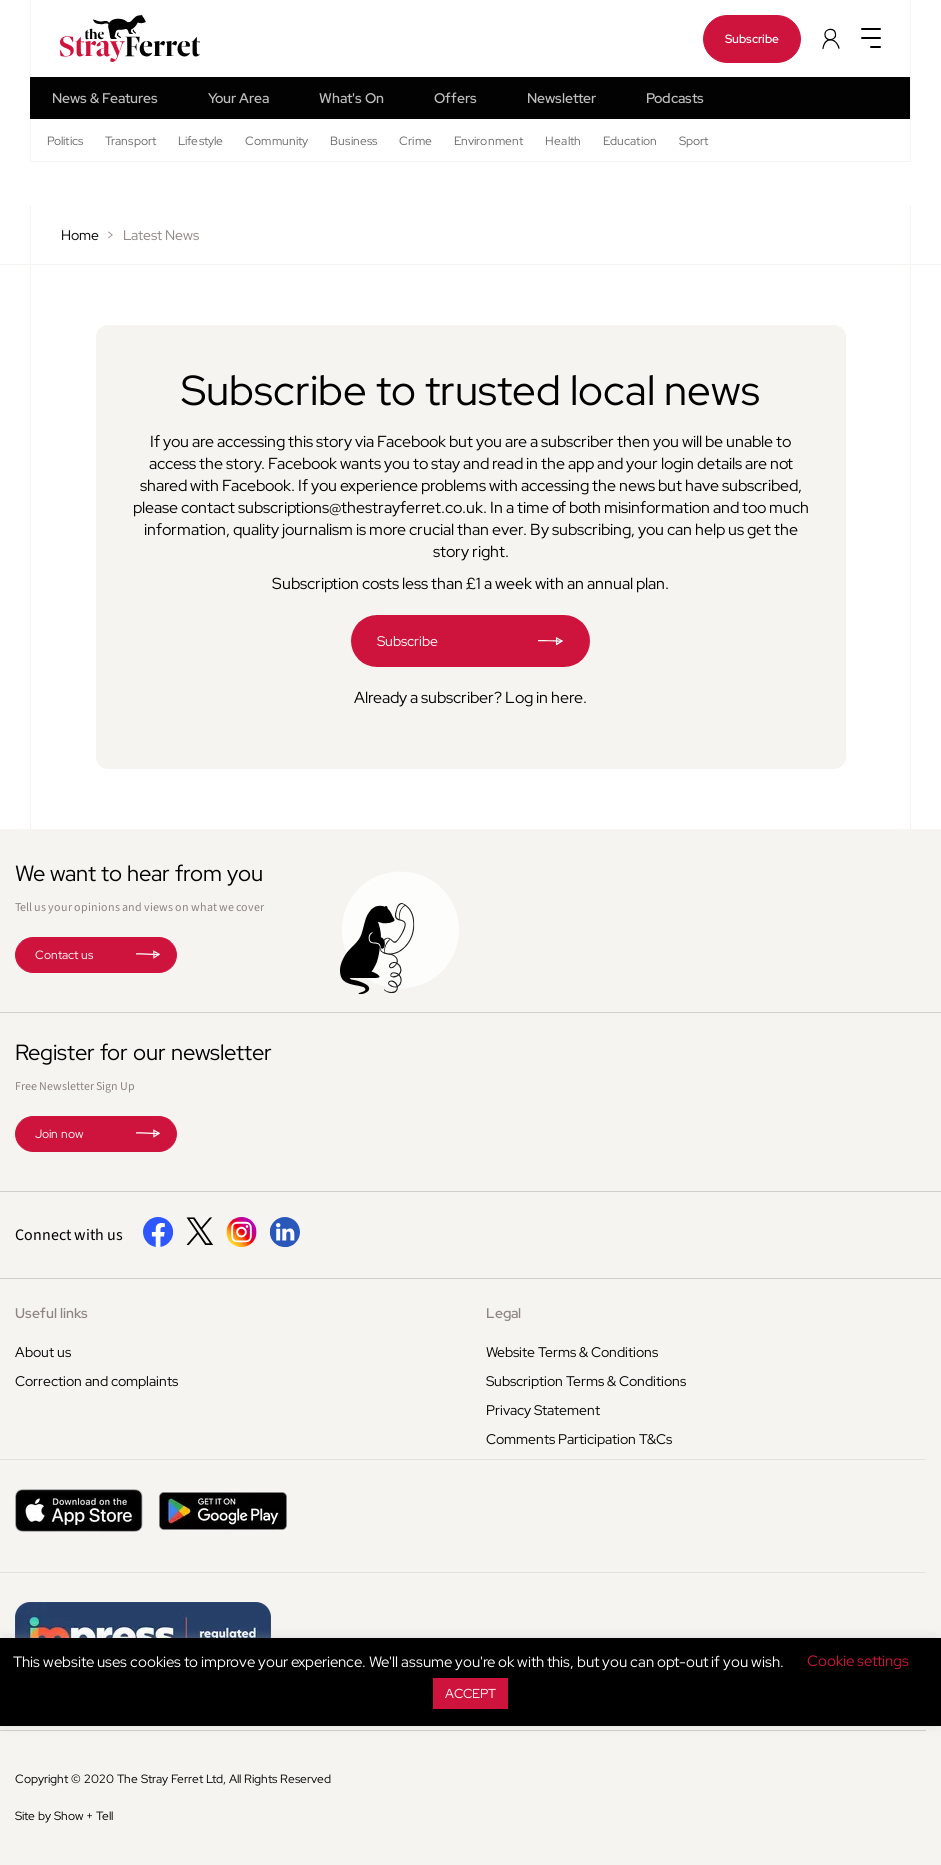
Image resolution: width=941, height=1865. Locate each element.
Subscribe (752, 39)
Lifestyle (200, 141)
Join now (59, 1134)
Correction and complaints (96, 1381)
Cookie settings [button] (858, 1661)
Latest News (161, 235)
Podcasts (675, 98)
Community (276, 141)
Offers (455, 98)
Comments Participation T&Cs (579, 1439)
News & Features (105, 98)
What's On (351, 98)
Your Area (238, 98)
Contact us (64, 955)
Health (563, 141)
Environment (488, 141)
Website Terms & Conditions (572, 1352)
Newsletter (561, 98)
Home (80, 235)
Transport (130, 141)
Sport (694, 141)
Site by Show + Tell (64, 1816)
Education (630, 141)
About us (43, 1352)
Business (353, 141)
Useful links (51, 1313)
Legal (503, 1313)
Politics (65, 141)
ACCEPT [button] (470, 1693)
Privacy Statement (543, 1410)
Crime (415, 141)
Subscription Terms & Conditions (586, 1381)
